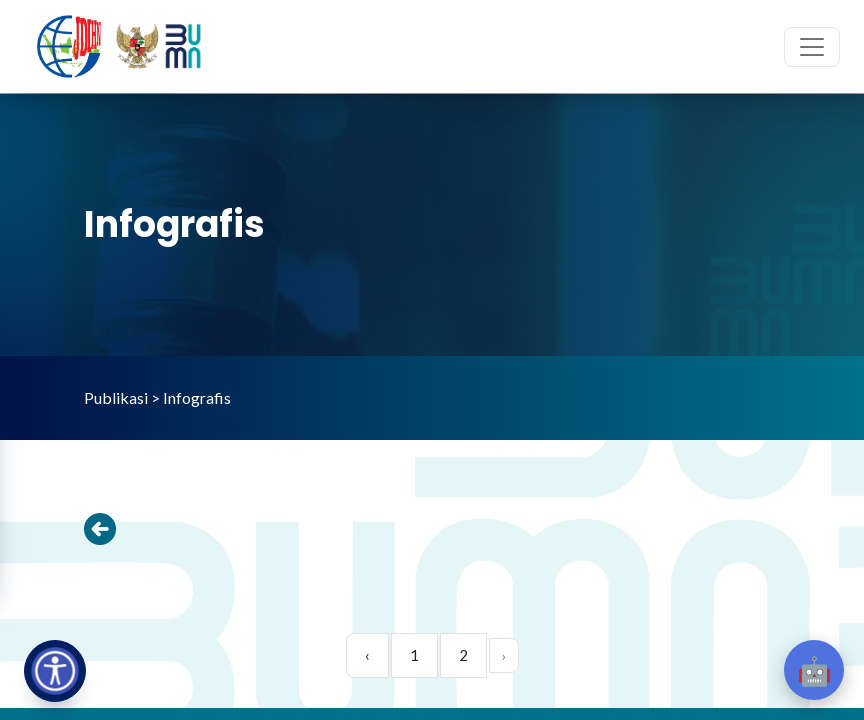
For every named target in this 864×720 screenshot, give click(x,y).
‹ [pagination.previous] (367, 655)
